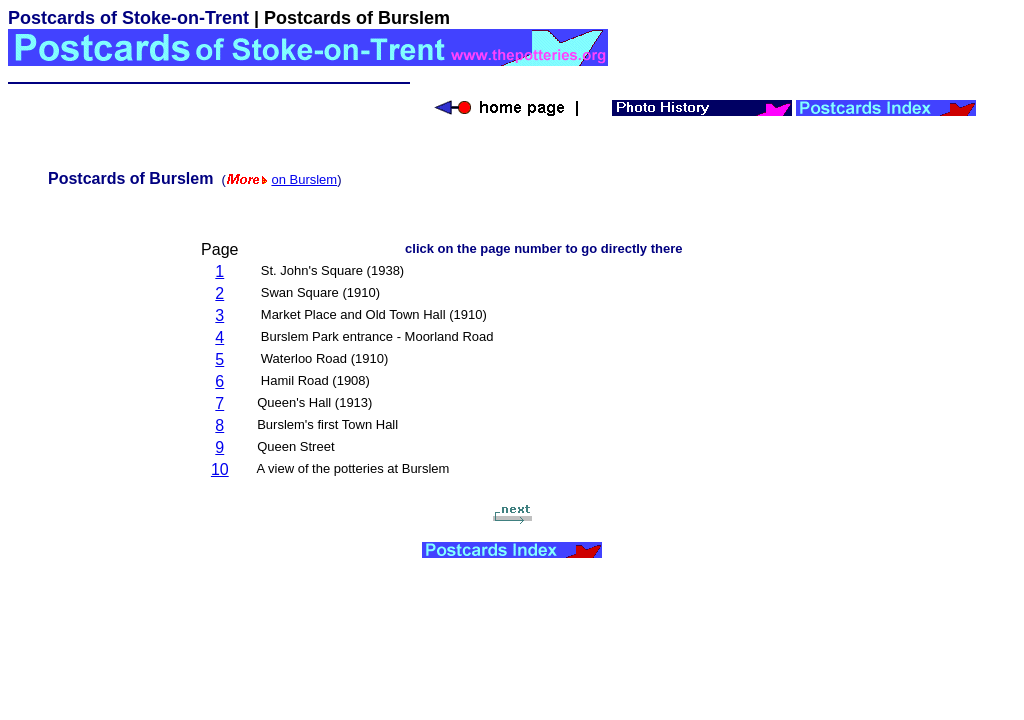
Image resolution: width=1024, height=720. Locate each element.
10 (220, 469)
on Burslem (304, 179)
